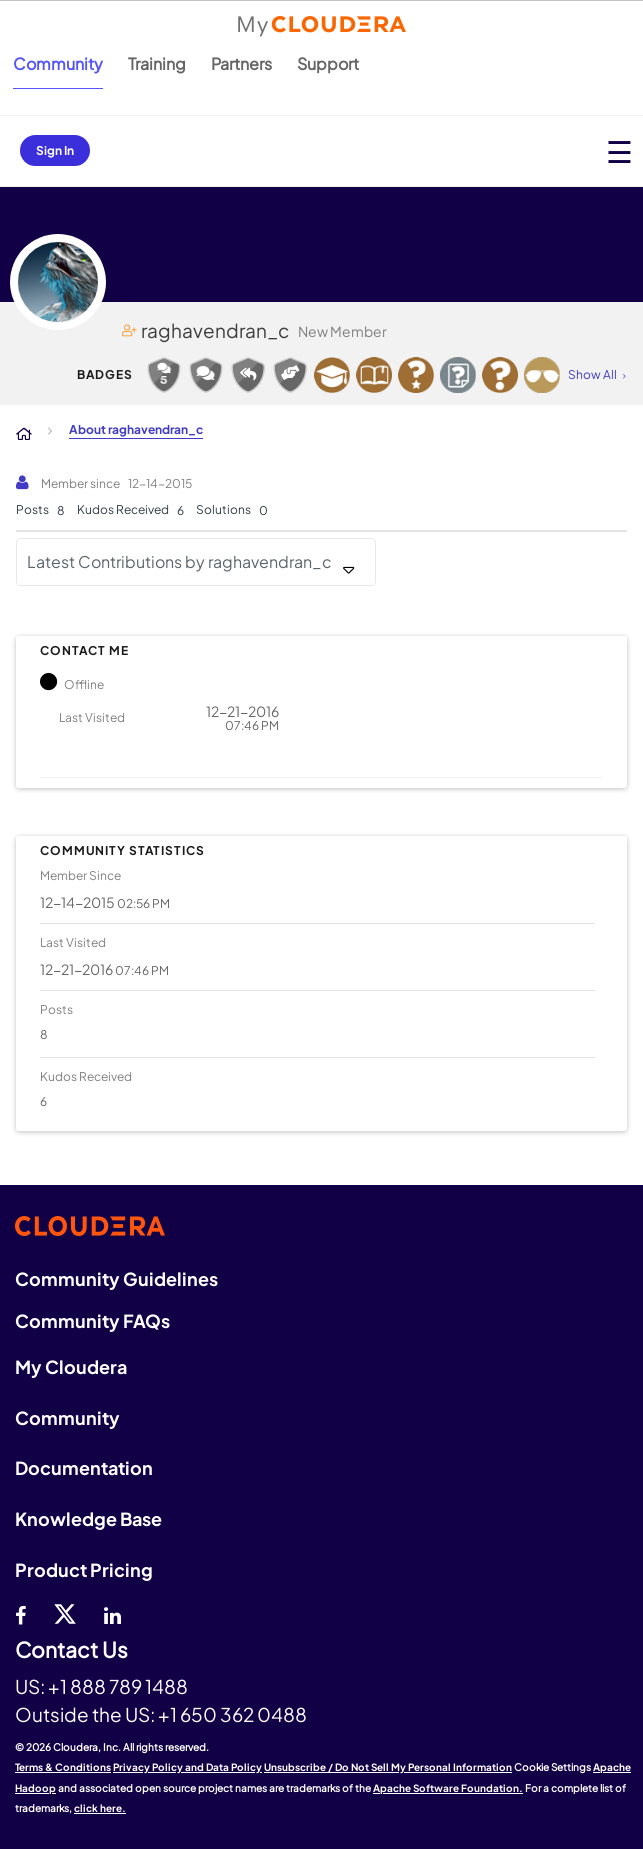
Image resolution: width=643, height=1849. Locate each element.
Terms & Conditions (63, 1767)
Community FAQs (92, 1320)
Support (328, 63)
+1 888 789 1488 (118, 1686)
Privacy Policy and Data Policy (187, 1767)
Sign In (55, 150)
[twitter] (65, 1613)
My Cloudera (71, 1366)
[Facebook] (20, 1613)
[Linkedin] (112, 1613)
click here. (100, 1808)
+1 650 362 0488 (232, 1714)
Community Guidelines (116, 1278)
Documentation (84, 1467)
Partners (241, 63)
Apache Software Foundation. (448, 1788)
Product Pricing (84, 1569)
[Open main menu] (619, 151)
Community (58, 63)
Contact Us (71, 1650)
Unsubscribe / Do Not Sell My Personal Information (388, 1767)
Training (157, 63)
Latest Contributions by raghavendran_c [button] (179, 561)
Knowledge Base (88, 1518)
